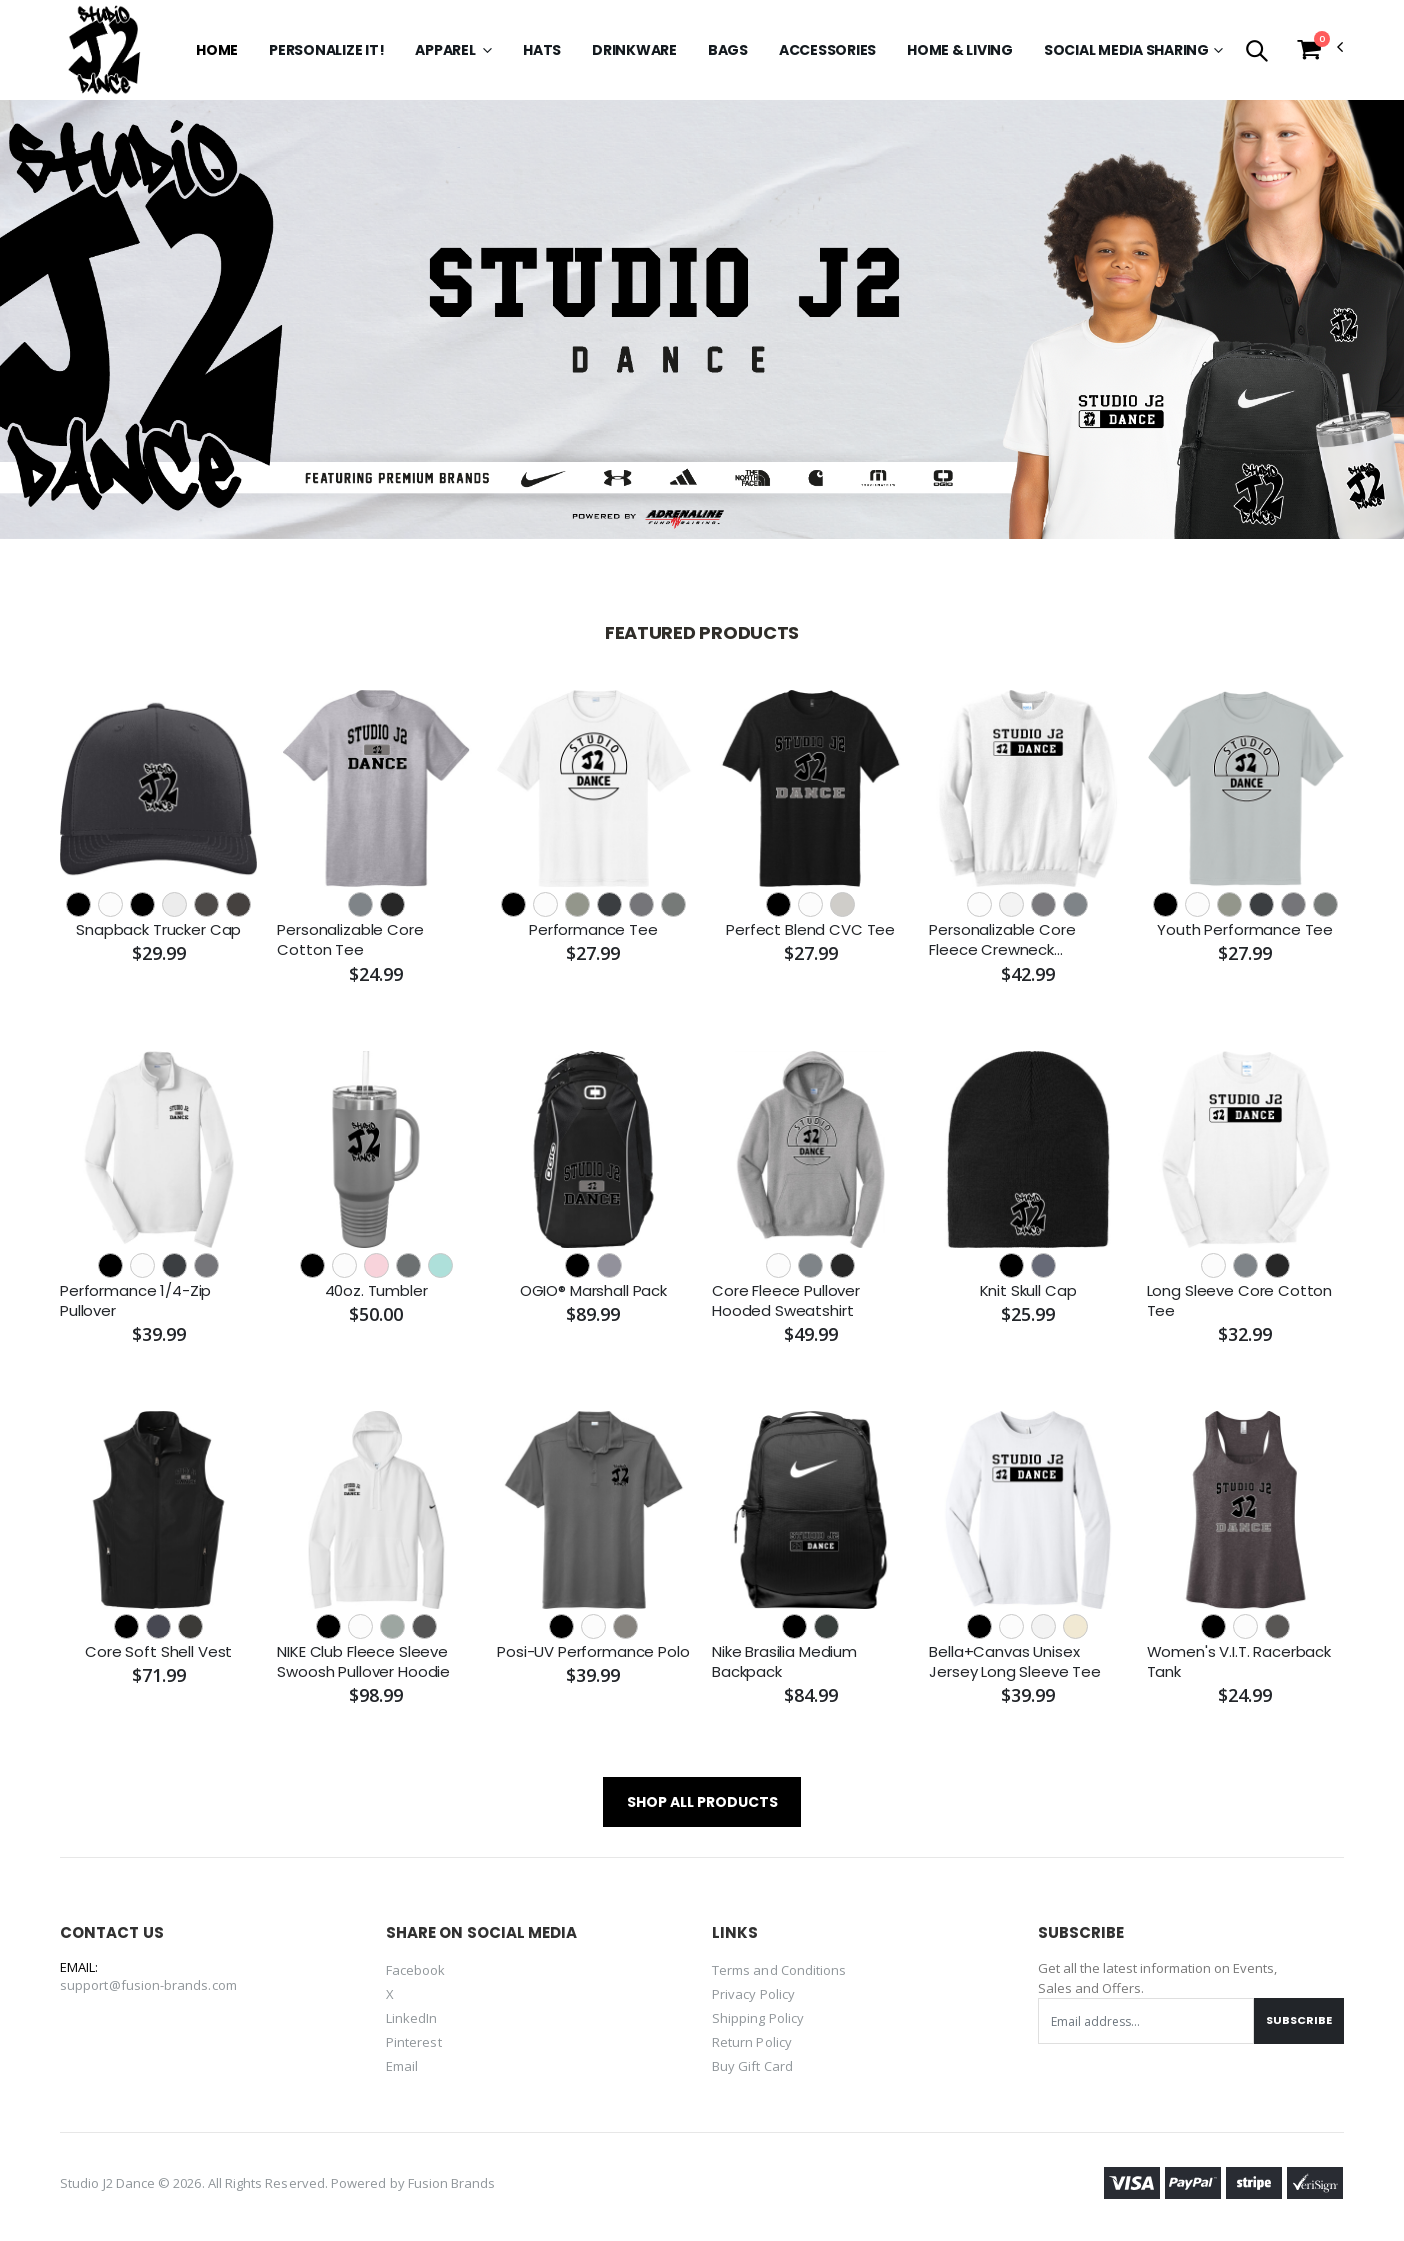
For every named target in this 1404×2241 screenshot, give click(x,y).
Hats (542, 50)
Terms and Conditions (779, 1970)
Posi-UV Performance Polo (593, 1652)
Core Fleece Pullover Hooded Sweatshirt (786, 1301)
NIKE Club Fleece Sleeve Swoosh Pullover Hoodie (363, 1662)
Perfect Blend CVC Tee (810, 930)
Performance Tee (593, 930)
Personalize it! (326, 50)
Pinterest (414, 2042)
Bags (728, 50)
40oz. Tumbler (376, 1291)
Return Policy (752, 2042)
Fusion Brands (452, 2183)
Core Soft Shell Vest (158, 1652)
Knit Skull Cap (1028, 1291)
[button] (1256, 52)
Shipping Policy (758, 2018)
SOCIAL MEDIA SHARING (1126, 50)
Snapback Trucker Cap (158, 930)
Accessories (827, 50)
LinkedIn (412, 2018)
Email (402, 2066)
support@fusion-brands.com (148, 1985)
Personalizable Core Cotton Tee (350, 940)
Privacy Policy (753, 1994)
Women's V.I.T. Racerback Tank (1239, 1662)
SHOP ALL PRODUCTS (702, 1802)
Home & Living (960, 50)
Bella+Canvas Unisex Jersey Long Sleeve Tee (1015, 1662)
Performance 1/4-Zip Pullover (135, 1301)
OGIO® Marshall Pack (593, 1291)
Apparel (446, 50)
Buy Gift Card (752, 2066)
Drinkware (634, 50)
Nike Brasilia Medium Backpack (784, 1662)
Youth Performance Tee (1245, 930)
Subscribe (1299, 2020)
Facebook (416, 1970)
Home (217, 50)
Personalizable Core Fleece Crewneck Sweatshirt (1002, 940)
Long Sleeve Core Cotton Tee (1240, 1301)
